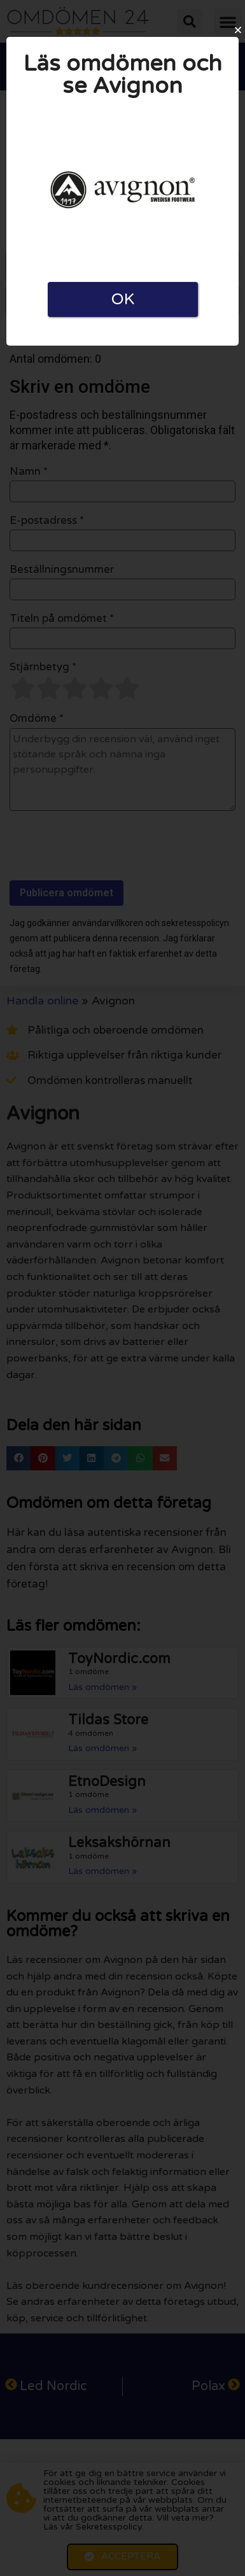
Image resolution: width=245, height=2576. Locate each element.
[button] (238, 29)
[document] (122, 1288)
